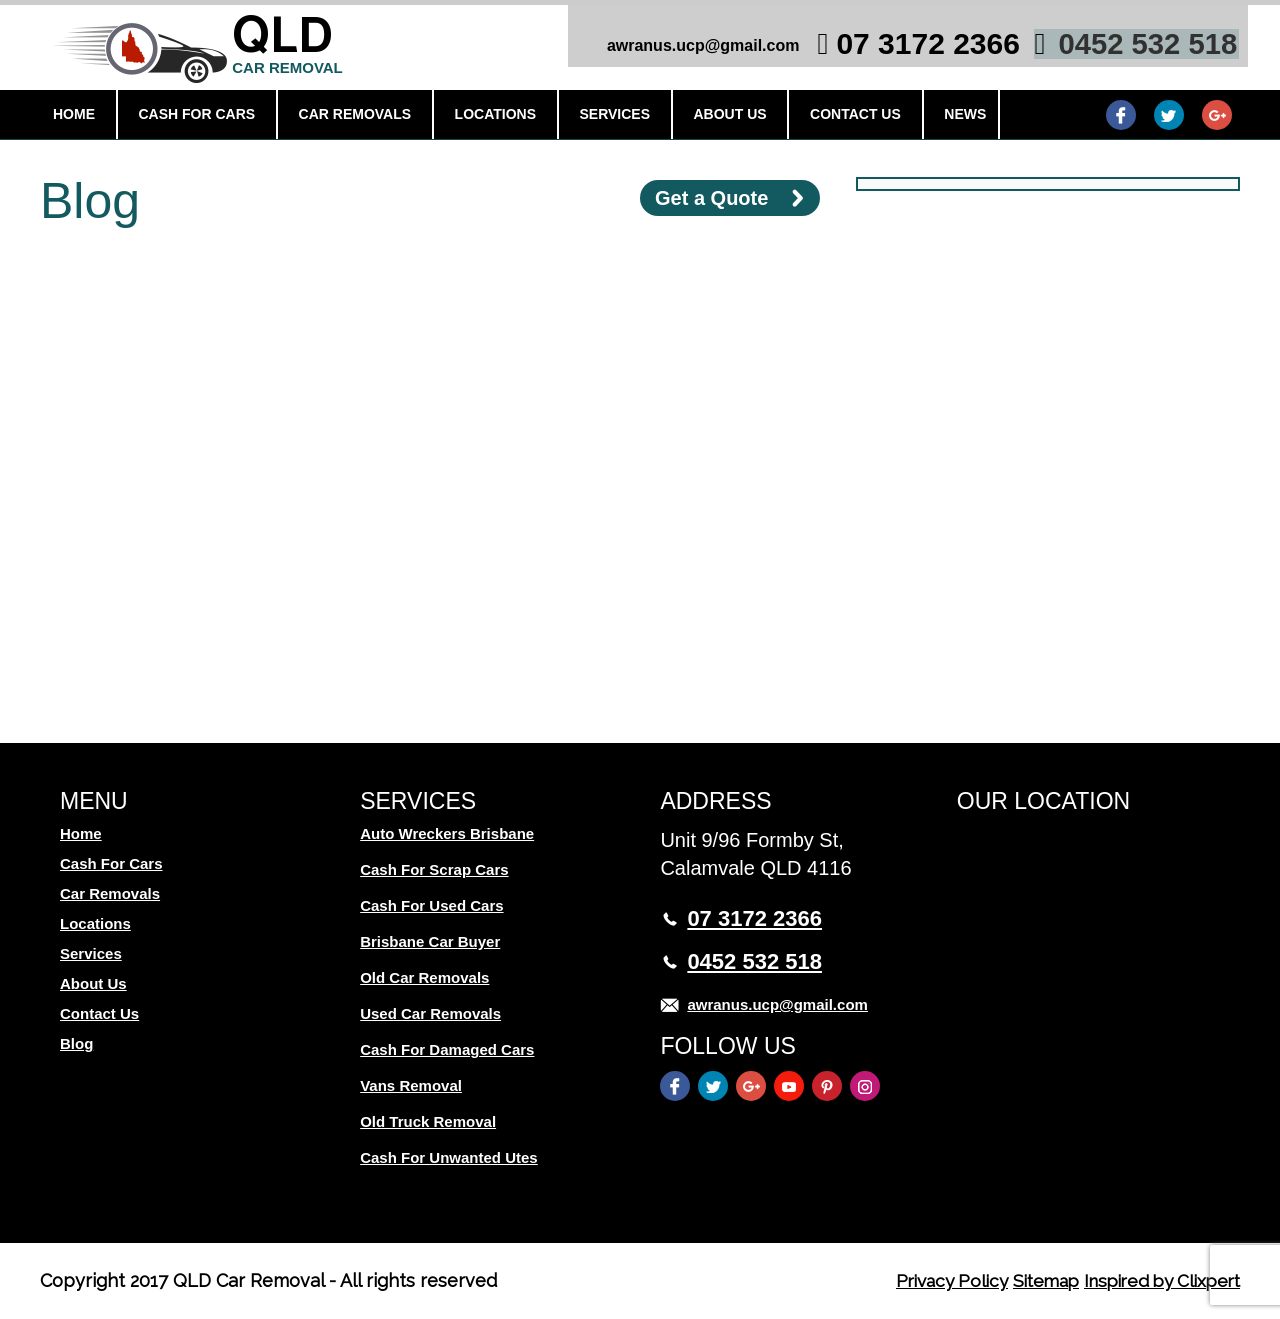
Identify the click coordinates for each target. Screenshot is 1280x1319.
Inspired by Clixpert (1155, 1280)
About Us (718, 117)
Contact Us (840, 117)
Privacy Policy (930, 1280)
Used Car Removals (430, 1013)
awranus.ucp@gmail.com (691, 49)
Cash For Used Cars (431, 905)
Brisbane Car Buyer (430, 941)
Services (607, 117)
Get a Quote (711, 198)
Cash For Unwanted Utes (449, 1157)
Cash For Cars (199, 117)
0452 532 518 (1137, 47)
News (947, 117)
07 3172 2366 (917, 47)
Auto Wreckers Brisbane (447, 833)
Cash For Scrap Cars (434, 869)
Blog (76, 1043)
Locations (490, 117)
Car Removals (354, 117)
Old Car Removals (424, 977)
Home (80, 117)
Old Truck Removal (428, 1121)
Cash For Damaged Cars (447, 1049)
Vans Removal (411, 1085)
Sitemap (1030, 1280)
